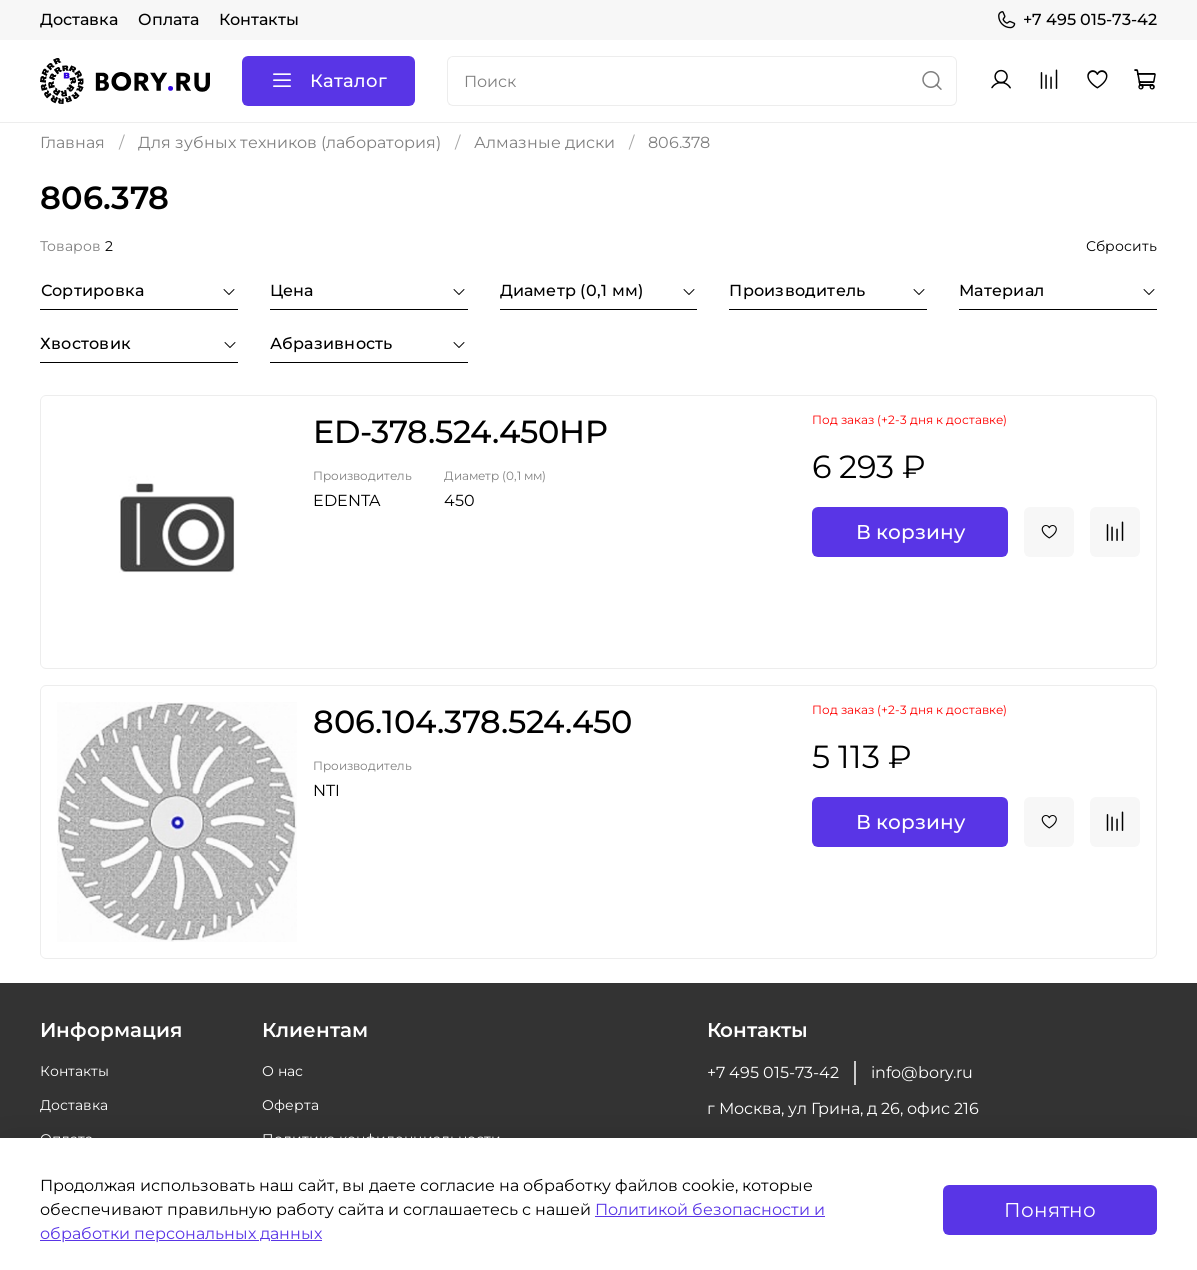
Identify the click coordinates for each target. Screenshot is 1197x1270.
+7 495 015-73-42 (1076, 20)
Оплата (168, 19)
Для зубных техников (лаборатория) (289, 142)
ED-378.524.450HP (460, 431)
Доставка (79, 19)
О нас (282, 1071)
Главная (72, 142)
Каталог (328, 81)
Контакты (259, 19)
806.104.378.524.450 (472, 721)
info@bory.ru (922, 1072)
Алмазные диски (544, 142)
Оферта (290, 1105)
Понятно (1050, 1210)
